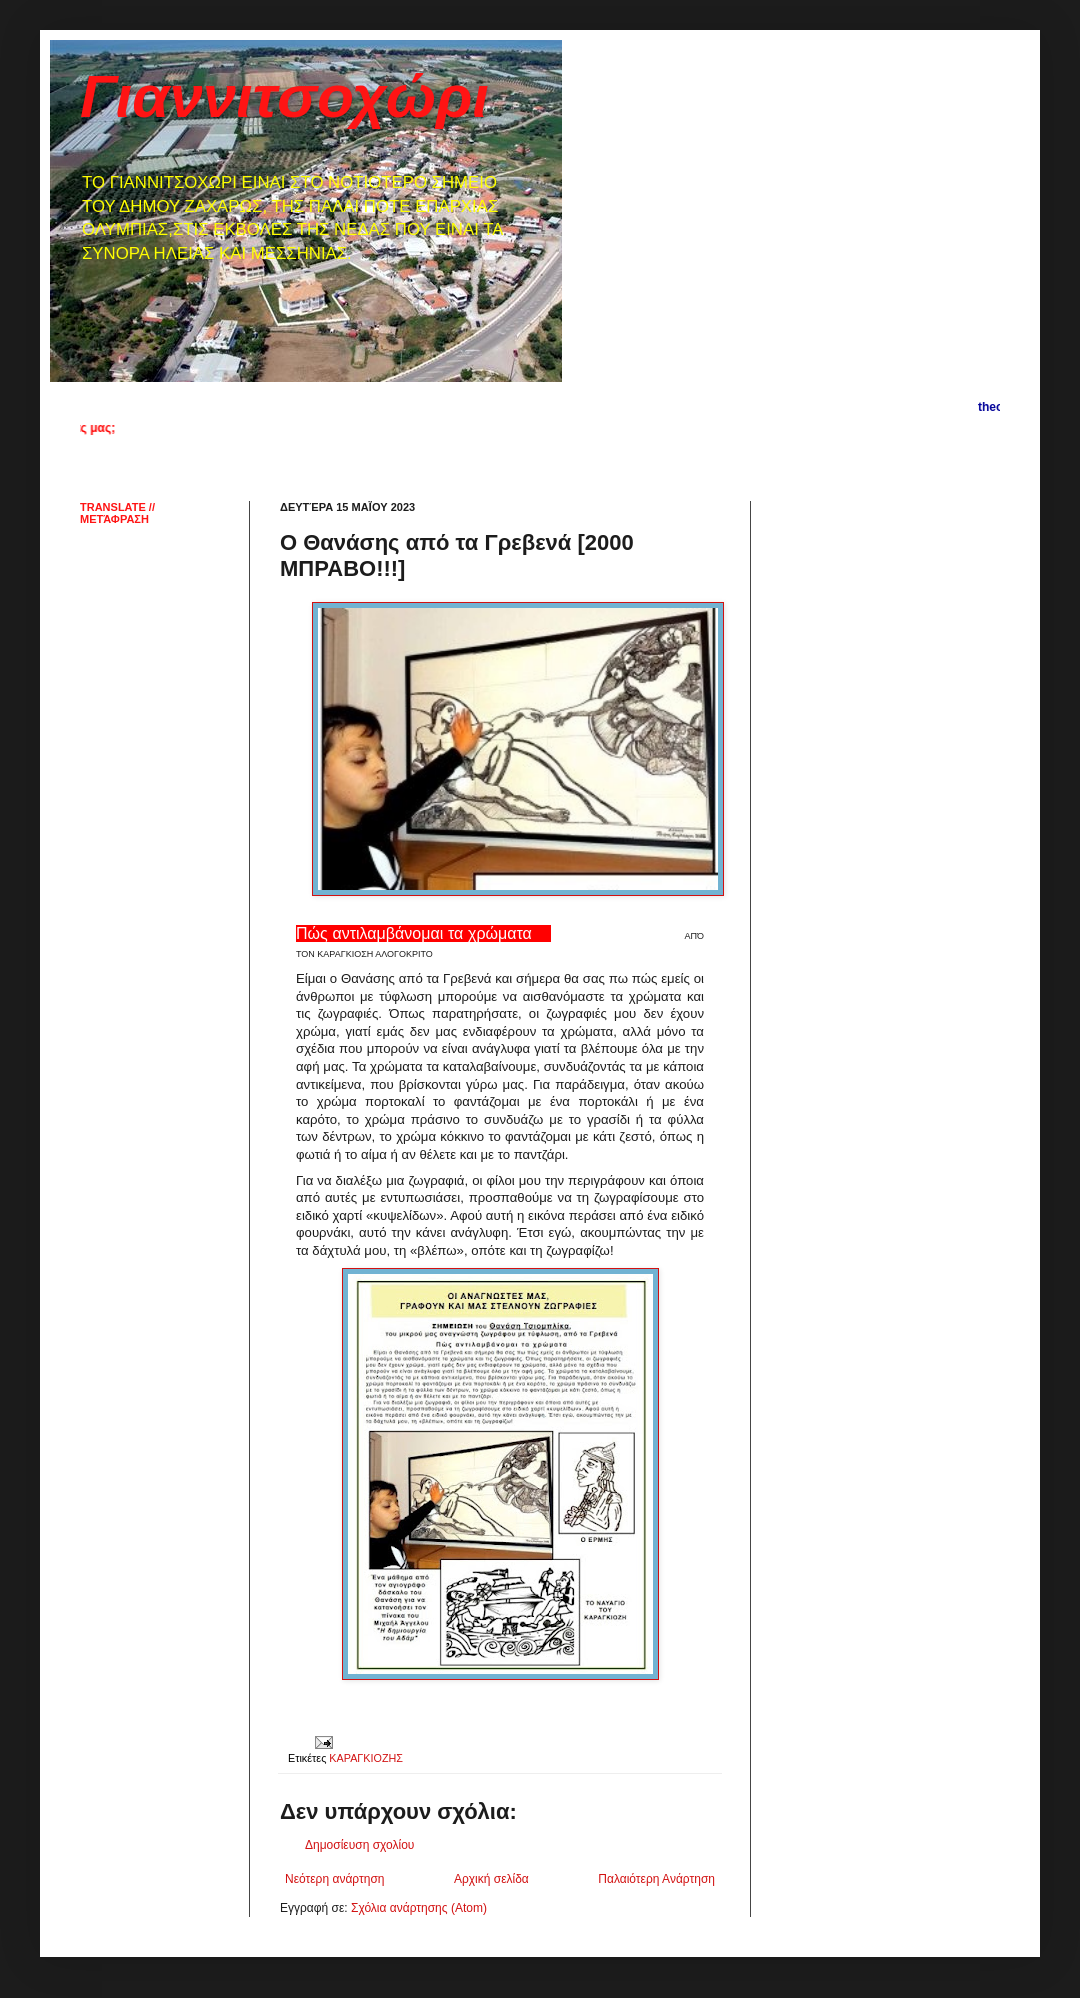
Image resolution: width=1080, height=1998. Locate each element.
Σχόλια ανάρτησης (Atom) (419, 1908)
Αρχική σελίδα (491, 1879)
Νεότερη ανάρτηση (334, 1879)
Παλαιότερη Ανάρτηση (656, 1879)
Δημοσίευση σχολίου (359, 1845)
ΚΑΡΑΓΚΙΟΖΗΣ (366, 1758)
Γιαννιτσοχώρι (284, 96)
